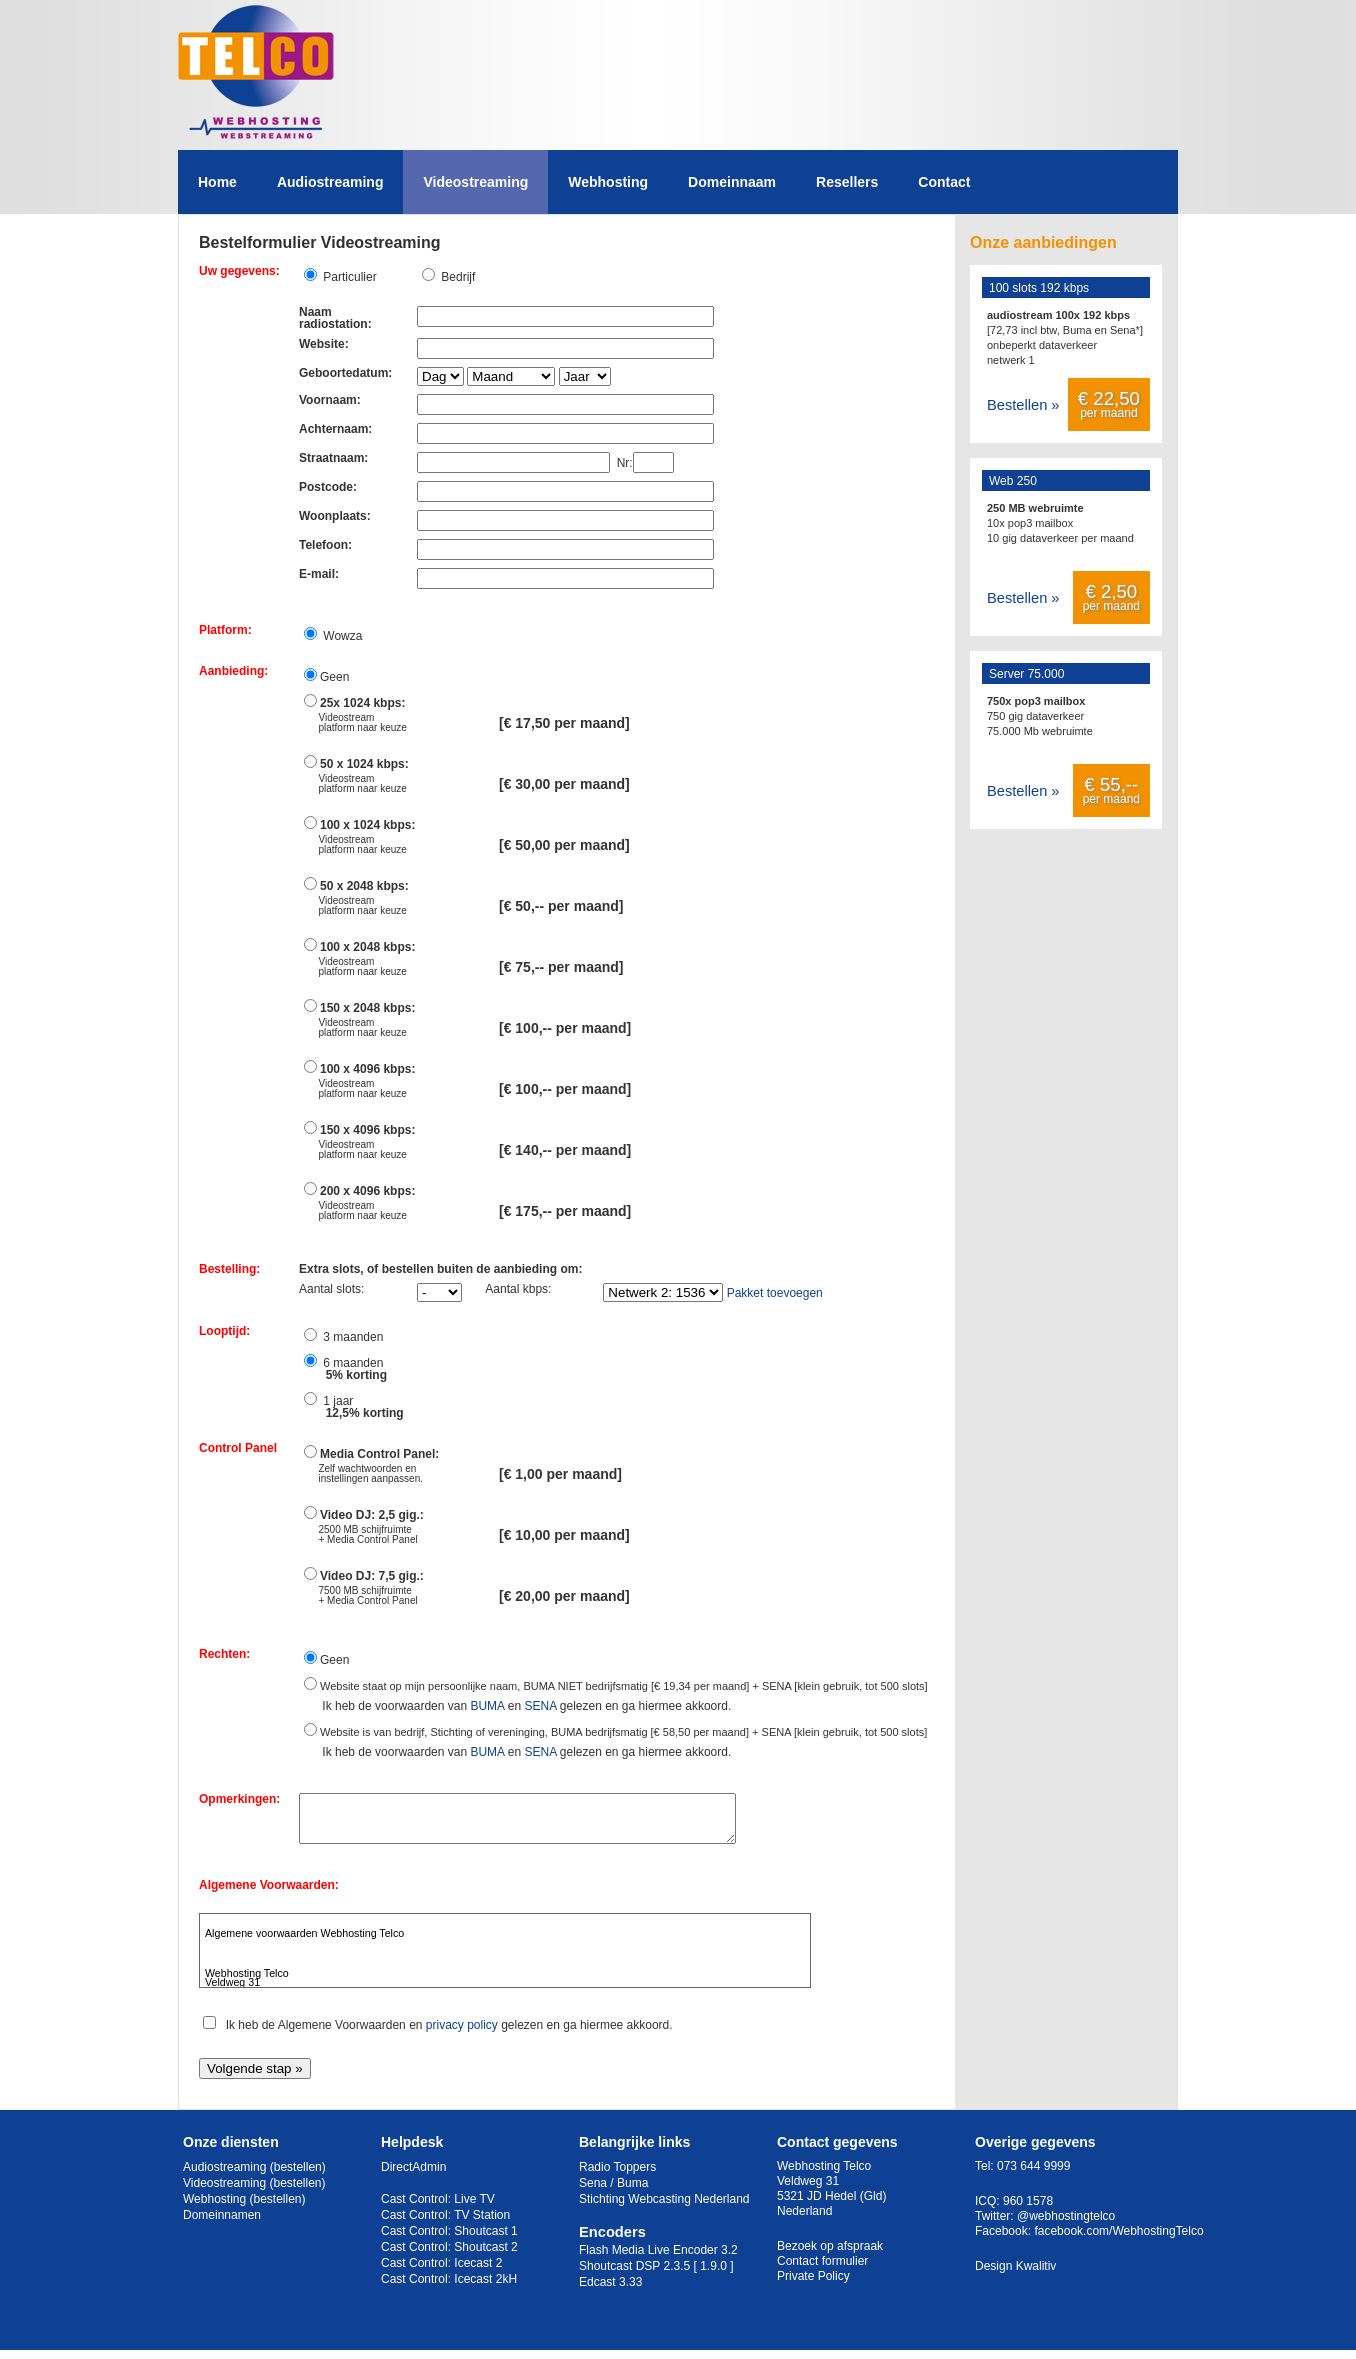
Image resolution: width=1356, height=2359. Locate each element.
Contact (944, 182)
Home (217, 182)
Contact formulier (822, 2270)
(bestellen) (298, 2176)
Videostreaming (475, 182)
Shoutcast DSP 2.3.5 (634, 2275)
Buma (632, 2192)
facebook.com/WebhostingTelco (1118, 2240)
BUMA (487, 1706)
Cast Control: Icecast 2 (441, 2272)
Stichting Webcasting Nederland (664, 2208)
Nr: (621, 463)
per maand (1109, 404)
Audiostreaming (330, 182)
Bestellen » (1023, 405)
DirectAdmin (413, 2176)
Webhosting (608, 182)
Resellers (847, 182)
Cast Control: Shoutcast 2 (449, 2256)
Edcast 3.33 (610, 2291)
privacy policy (462, 2034)
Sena (593, 2192)
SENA (540, 1706)
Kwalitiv (1036, 2275)
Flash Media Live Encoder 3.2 (658, 2259)
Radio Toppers (617, 2176)
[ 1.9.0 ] (714, 2275)
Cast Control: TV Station (445, 2224)
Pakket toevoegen (775, 1293)
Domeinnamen (222, 2224)
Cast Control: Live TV (438, 2208)
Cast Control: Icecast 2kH (449, 2288)
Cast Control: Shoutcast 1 (449, 2240)
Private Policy (813, 2285)
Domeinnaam (732, 182)
